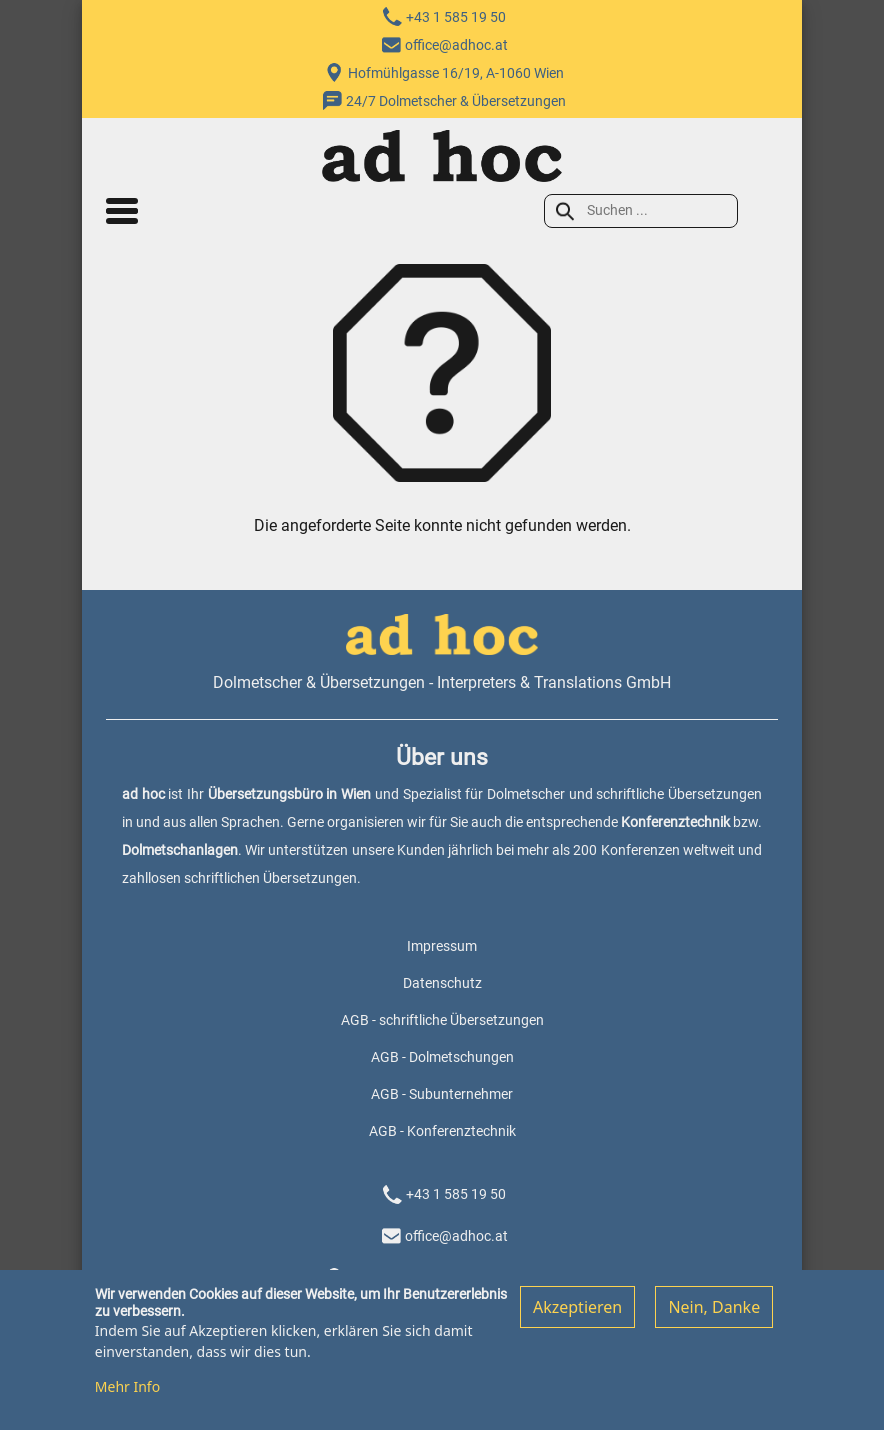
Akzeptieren (577, 1316)
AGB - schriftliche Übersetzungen (442, 1020)
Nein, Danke (714, 1316)
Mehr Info (127, 1395)
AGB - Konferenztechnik (442, 1131)
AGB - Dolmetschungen (442, 1057)
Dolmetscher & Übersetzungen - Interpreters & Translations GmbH (442, 682)
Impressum (442, 946)
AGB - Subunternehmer (442, 1094)
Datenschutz (442, 983)
